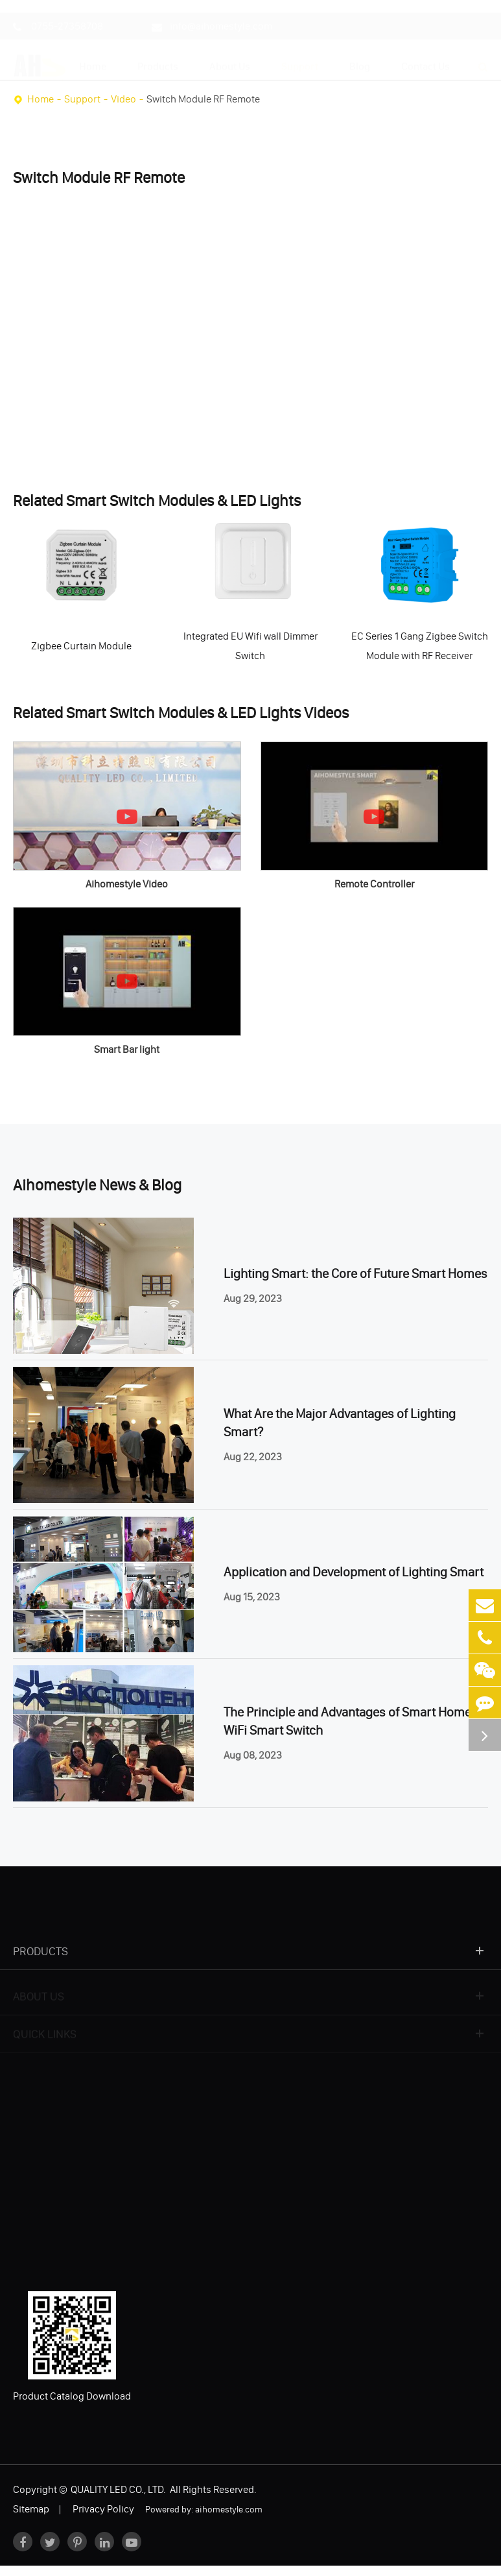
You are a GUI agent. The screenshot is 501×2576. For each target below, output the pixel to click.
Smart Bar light (126, 1048)
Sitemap (31, 2508)
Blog (359, 60)
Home (92, 60)
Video (123, 98)
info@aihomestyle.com (212, 20)
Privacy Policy (103, 2508)
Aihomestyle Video (127, 883)
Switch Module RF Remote (203, 98)
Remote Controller (374, 883)
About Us (229, 60)
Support (299, 60)
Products (157, 60)
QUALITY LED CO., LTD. (119, 2489)
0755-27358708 (58, 20)
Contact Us (425, 60)
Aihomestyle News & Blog (97, 1185)
